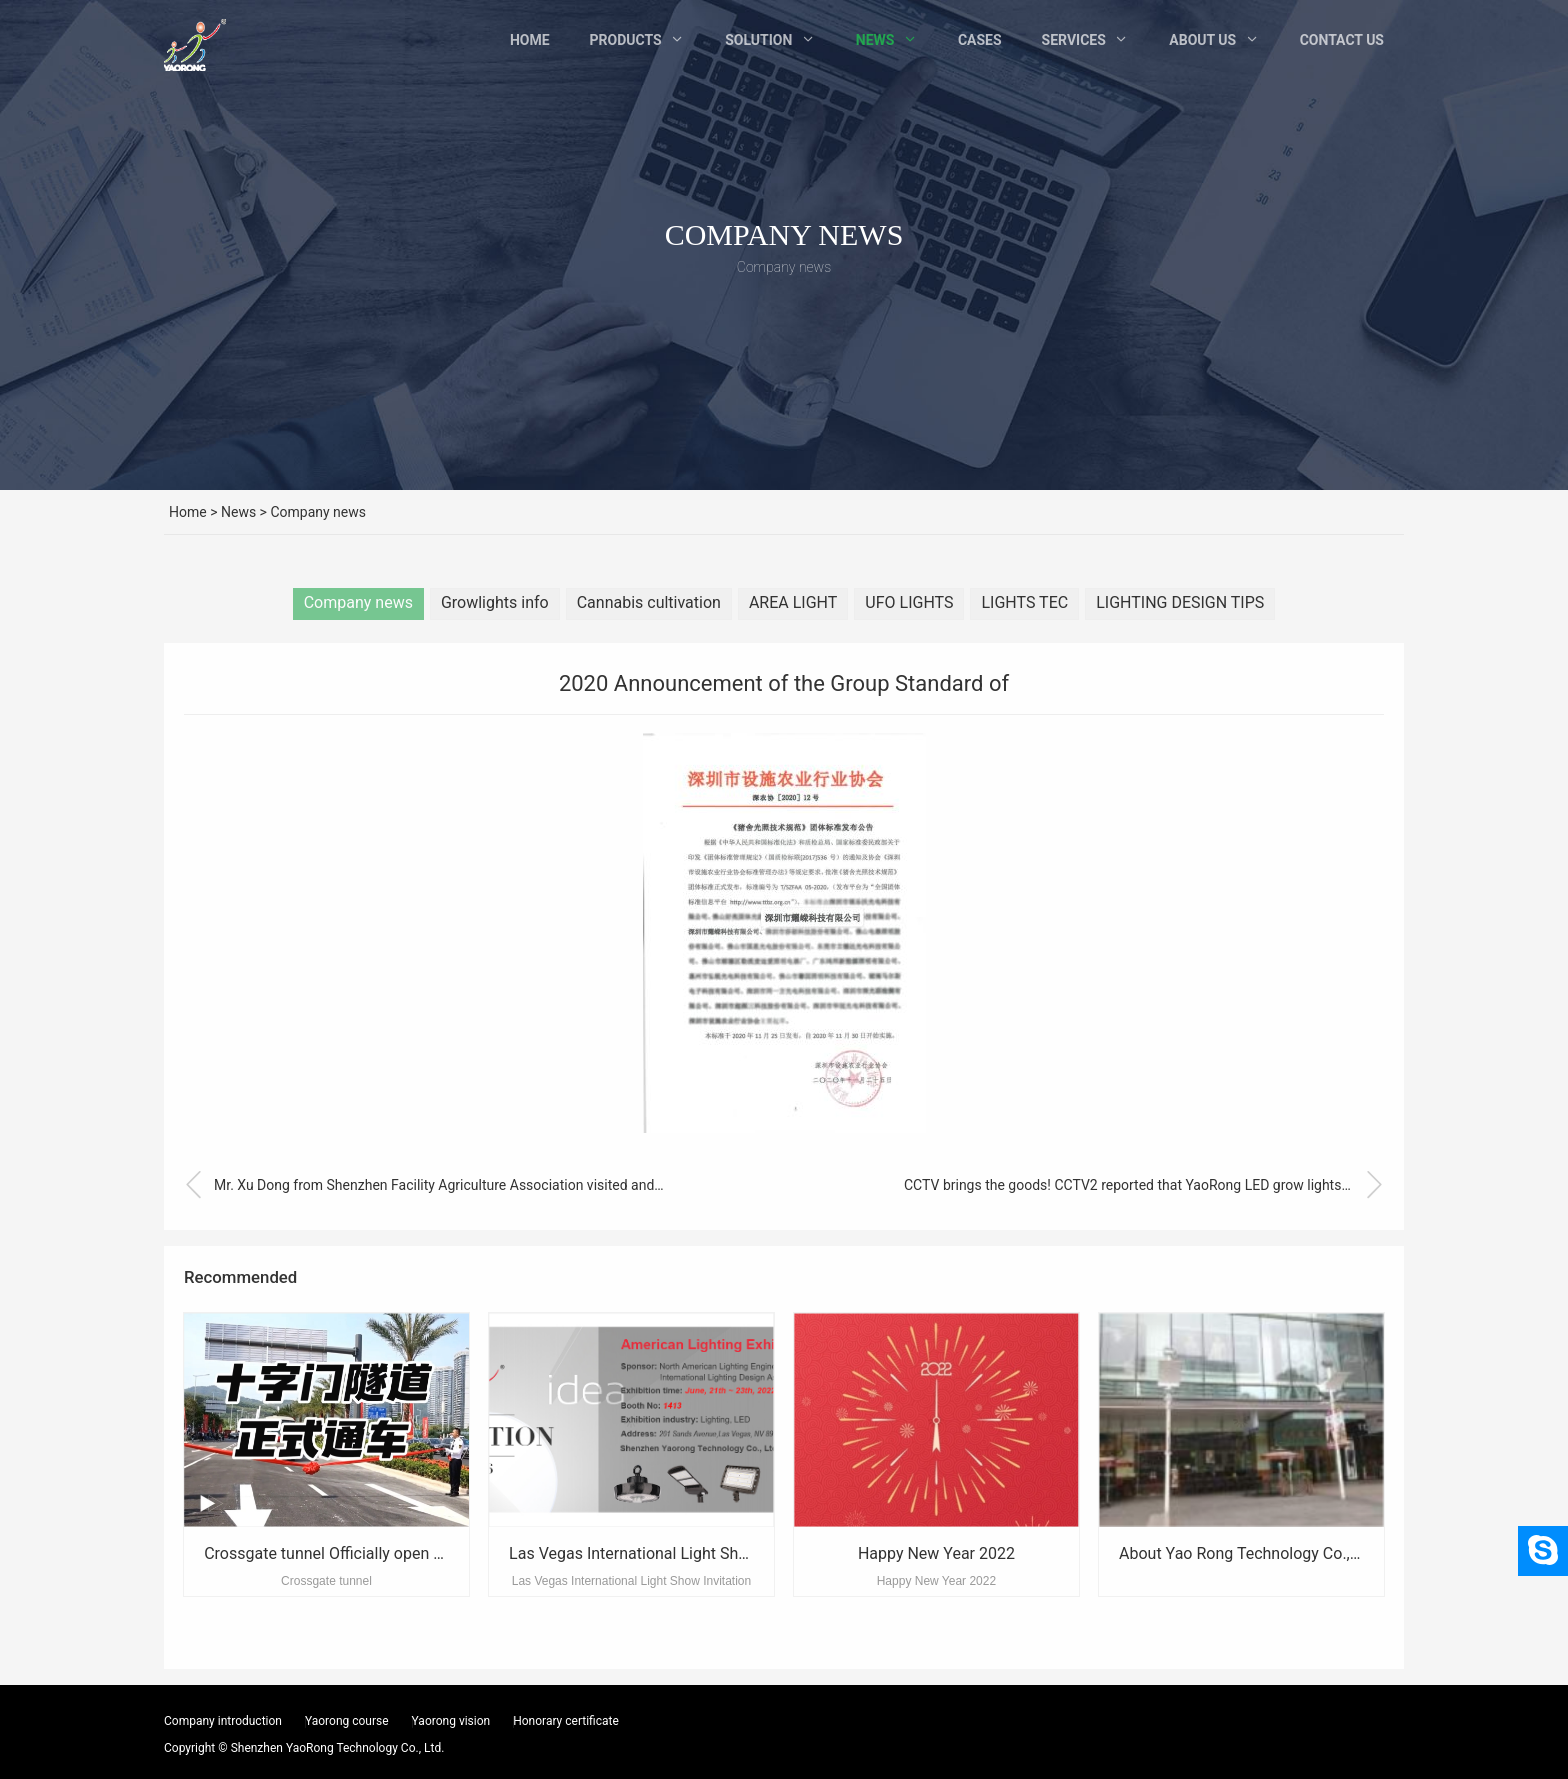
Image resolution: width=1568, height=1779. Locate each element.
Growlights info (495, 602)
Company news (318, 512)
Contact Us (1342, 40)
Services (1074, 40)
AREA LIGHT (793, 602)
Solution (758, 40)
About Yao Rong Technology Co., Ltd (1248, 1553)
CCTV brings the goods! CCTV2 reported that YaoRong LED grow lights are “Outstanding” (1144, 1185)
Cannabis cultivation (649, 602)
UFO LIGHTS (909, 602)
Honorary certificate (566, 1721)
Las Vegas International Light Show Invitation (669, 1553)
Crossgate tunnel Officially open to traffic (348, 1553)
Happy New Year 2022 (936, 1553)
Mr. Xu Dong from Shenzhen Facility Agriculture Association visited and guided (424, 1185)
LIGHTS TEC (1024, 602)
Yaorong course (347, 1721)
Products (626, 40)
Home (530, 40)
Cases (980, 40)
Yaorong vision (451, 1721)
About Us (1202, 40)
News (875, 40)
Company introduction (223, 1721)
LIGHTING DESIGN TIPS (1180, 602)
